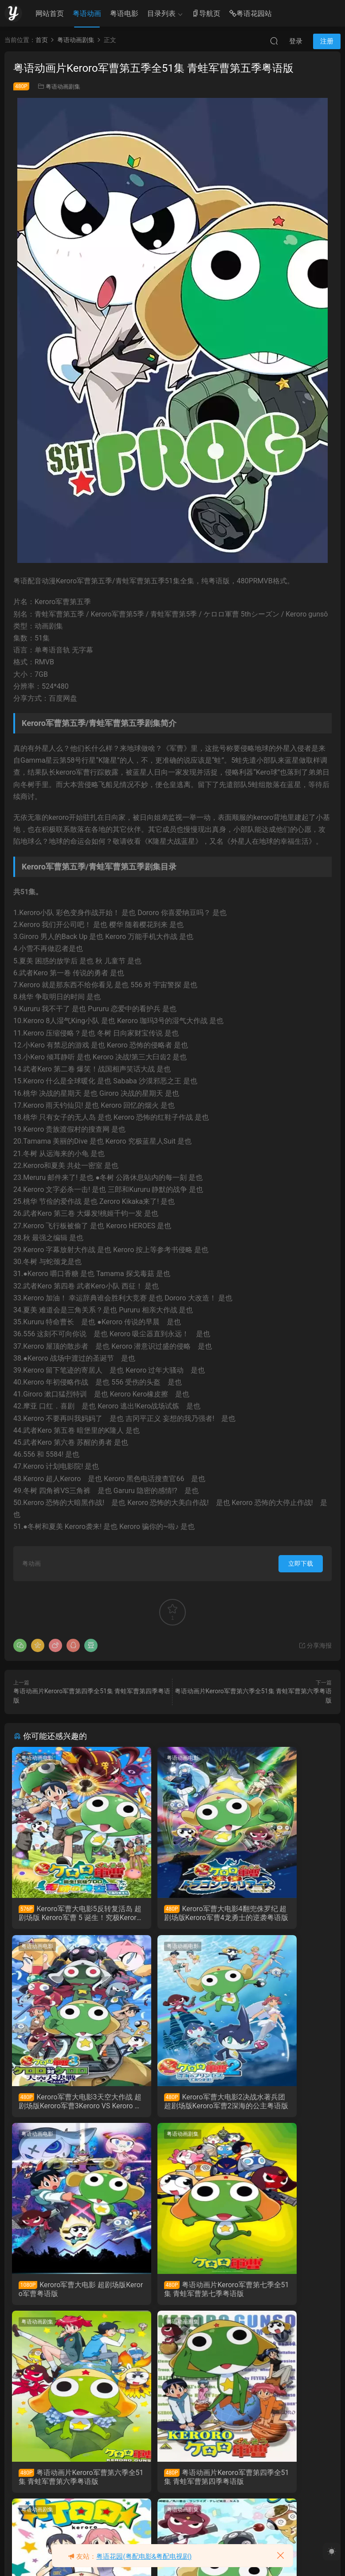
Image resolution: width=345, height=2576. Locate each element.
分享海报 (315, 1645)
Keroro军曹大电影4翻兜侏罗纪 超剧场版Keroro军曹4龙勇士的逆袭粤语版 (172, 1913)
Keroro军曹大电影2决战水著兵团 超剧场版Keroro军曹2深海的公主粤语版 (63, 2104)
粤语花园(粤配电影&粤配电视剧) (144, 2556)
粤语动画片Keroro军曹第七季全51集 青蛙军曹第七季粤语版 (279, 2104)
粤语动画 (87, 13)
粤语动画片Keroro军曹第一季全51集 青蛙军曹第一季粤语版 (171, 2486)
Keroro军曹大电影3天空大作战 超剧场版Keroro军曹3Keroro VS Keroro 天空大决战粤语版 (281, 1913)
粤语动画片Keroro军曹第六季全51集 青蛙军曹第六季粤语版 (61, 2295)
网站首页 (49, 13)
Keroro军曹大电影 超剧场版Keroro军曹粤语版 (172, 2104)
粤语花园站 (250, 14)
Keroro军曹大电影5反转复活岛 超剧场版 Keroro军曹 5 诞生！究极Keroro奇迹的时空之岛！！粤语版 (63, 1913)
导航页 (206, 14)
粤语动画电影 (39, 1758)
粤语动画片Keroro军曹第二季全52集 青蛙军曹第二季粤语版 (62, 2486)
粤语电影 (124, 13)
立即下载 (300, 1563)
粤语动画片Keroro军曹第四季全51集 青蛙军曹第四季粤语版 (170, 2295)
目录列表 (161, 13)
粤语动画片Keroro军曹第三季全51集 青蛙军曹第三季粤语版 (280, 2295)
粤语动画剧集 (63, 86)
